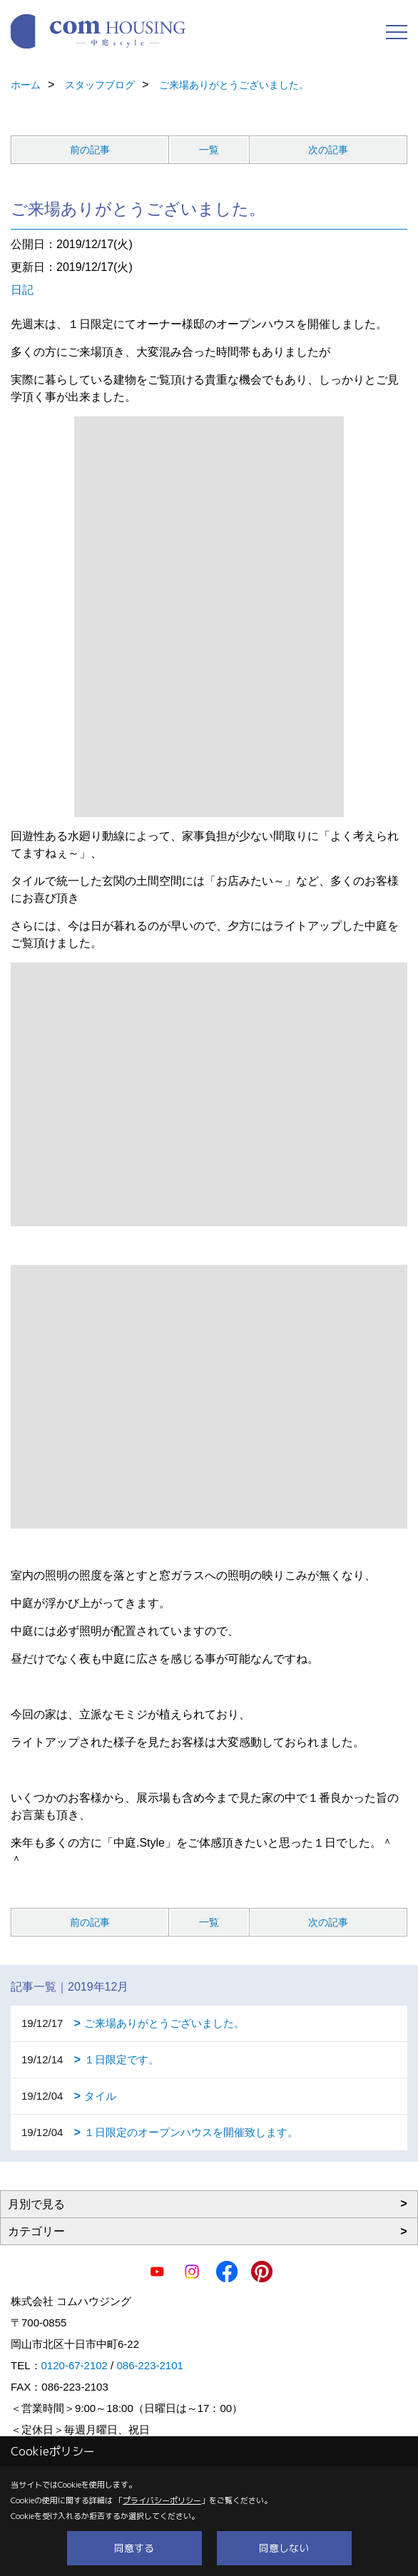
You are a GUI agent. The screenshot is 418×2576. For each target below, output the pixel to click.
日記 (22, 290)
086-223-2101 (149, 2365)
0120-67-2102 (74, 2365)
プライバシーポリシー (162, 2500)
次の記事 (328, 149)
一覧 (209, 149)
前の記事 (90, 149)
